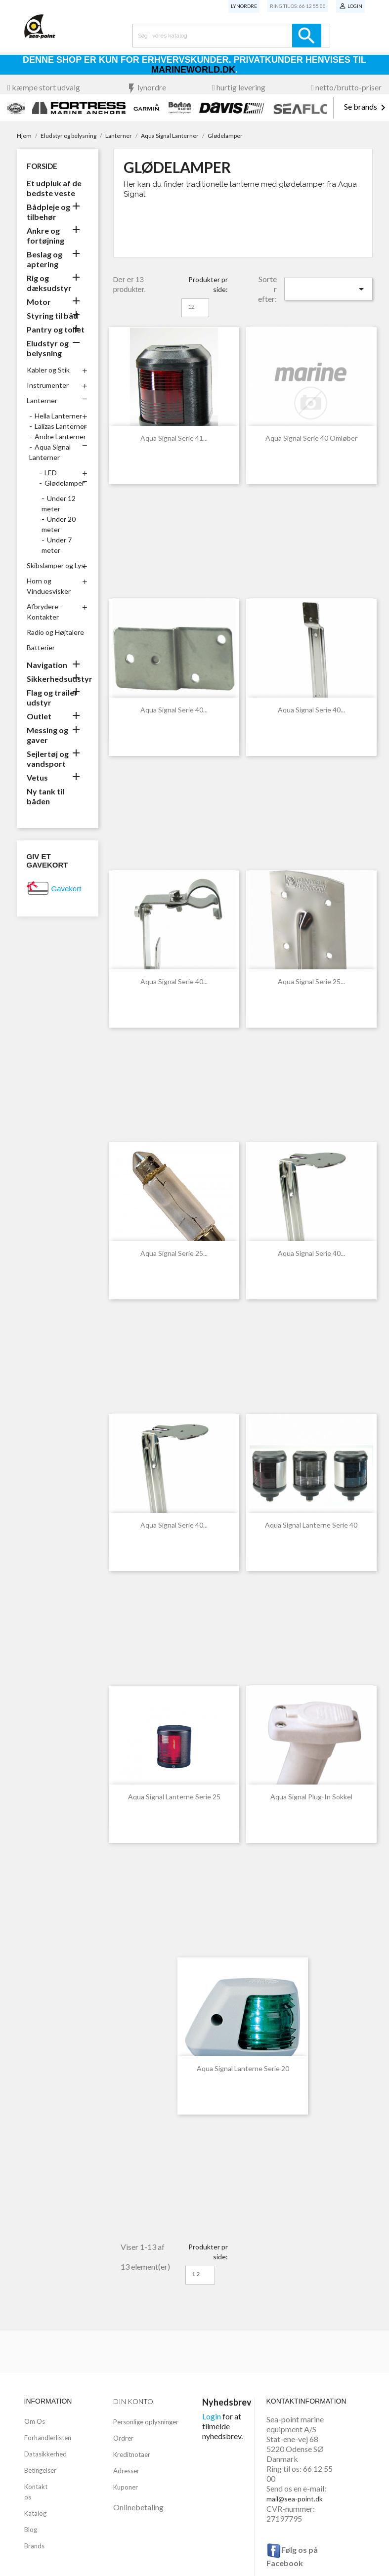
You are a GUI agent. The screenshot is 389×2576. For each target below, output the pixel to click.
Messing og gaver (47, 735)
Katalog (35, 2513)
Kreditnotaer (131, 2454)
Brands (34, 2546)
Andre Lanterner (60, 436)
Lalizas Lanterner (60, 426)
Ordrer (123, 2438)
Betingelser (40, 2470)
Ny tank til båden (45, 796)
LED (50, 472)
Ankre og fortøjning (45, 235)
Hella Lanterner (58, 416)
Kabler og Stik (48, 370)
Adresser (126, 2471)
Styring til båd (52, 315)
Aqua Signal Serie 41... (174, 438)
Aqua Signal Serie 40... (174, 710)
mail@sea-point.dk (294, 2498)
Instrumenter (48, 385)
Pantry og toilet (56, 329)
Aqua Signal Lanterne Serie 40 (311, 1525)
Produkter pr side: (208, 284)
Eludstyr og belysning (48, 348)
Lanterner (42, 400)
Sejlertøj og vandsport (48, 758)
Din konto (133, 2401)
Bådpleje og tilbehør (48, 211)
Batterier (41, 647)
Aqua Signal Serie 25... (311, 981)
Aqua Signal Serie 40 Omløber (311, 438)
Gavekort (66, 888)
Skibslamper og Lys (56, 565)
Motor (39, 301)
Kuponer (125, 2487)
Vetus (37, 777)
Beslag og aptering (44, 259)
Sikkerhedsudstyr (57, 678)
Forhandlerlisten (47, 2438)
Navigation (47, 664)
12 (191, 306)
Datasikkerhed (45, 2454)
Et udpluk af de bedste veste (54, 188)
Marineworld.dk (193, 70)
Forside (42, 166)
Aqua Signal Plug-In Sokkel (311, 1796)
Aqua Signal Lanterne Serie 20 (243, 2068)
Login (211, 2416)
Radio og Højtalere (55, 632)
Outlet (39, 716)
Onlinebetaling (138, 2507)
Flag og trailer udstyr (52, 697)
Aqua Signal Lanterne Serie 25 (174, 1796)
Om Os (34, 2421)
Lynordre (244, 6)
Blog (30, 2530)
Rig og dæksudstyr (49, 282)
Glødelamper (64, 483)
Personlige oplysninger (145, 2422)
